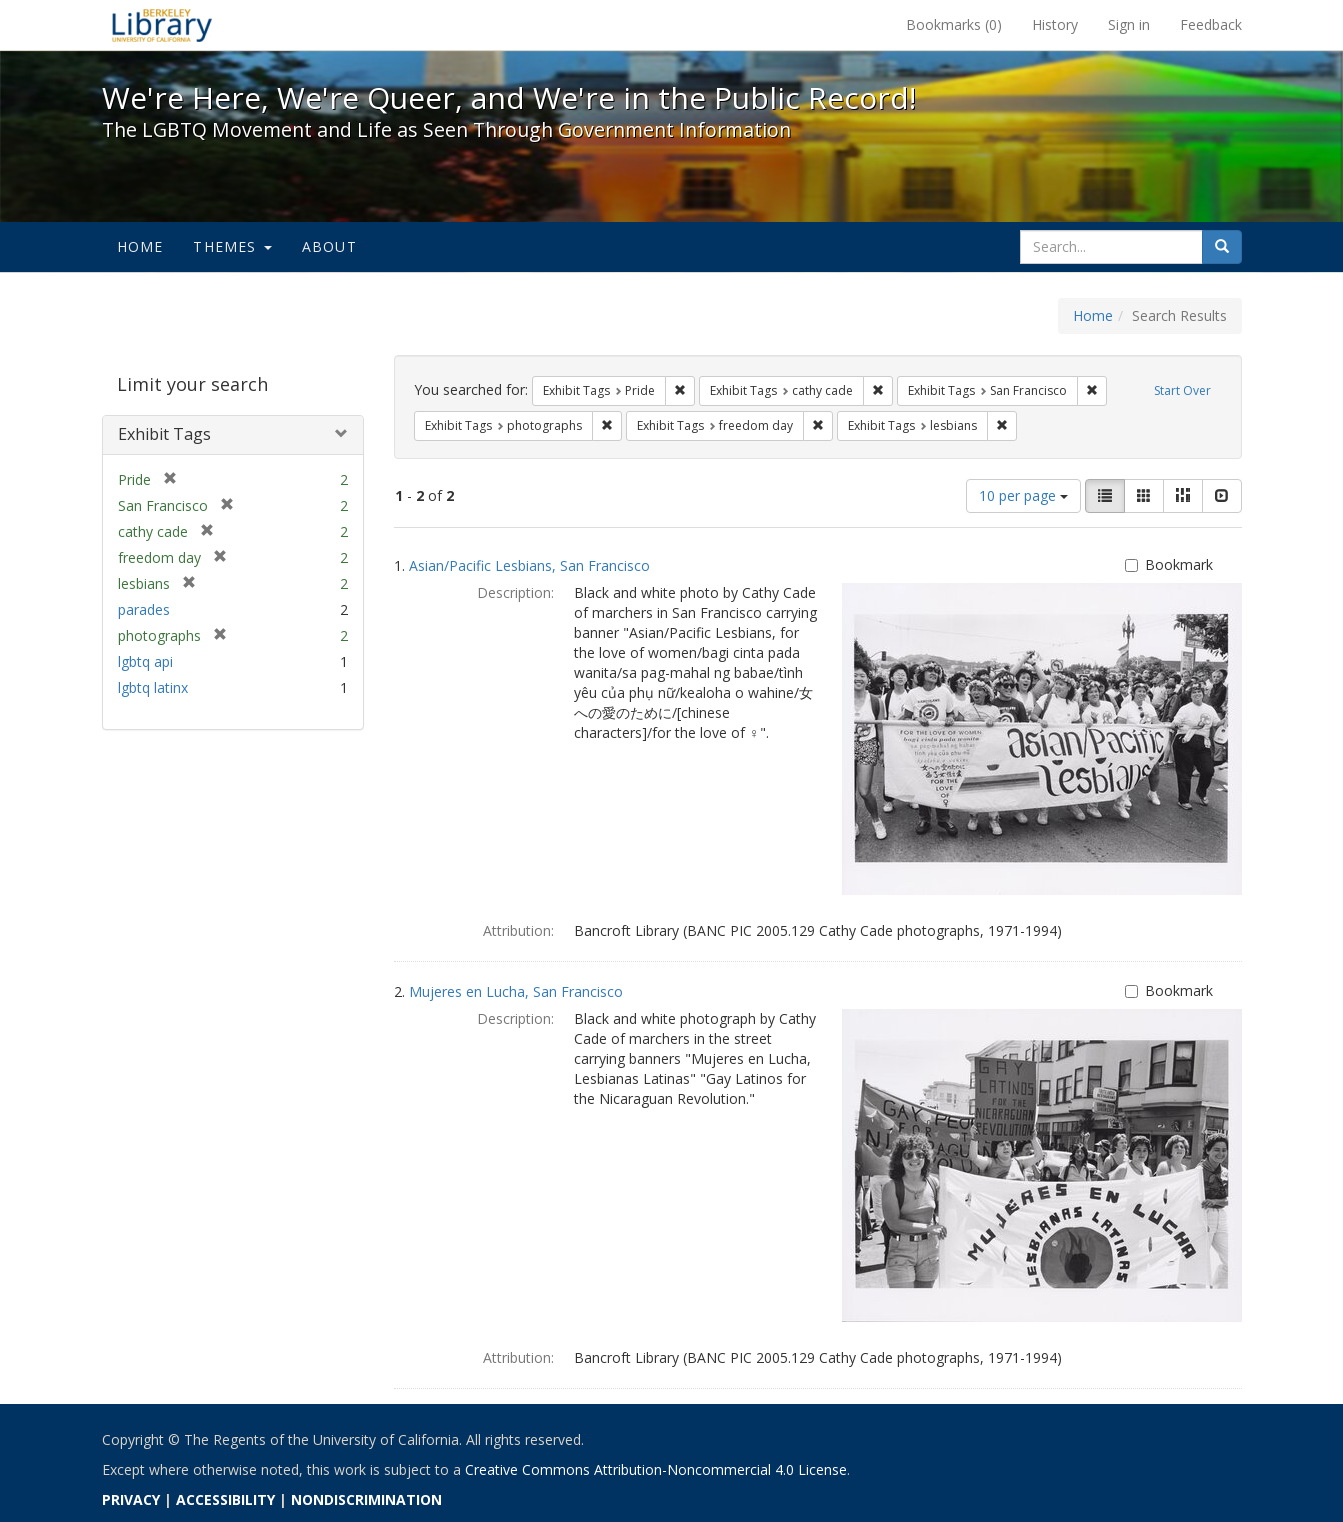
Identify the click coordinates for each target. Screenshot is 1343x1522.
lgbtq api (145, 661)
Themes (232, 246)
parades (144, 609)
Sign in (1129, 24)
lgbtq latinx (153, 687)
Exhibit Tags (164, 434)
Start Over (1182, 390)
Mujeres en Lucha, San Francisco (516, 991)
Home (140, 246)
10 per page (1023, 495)
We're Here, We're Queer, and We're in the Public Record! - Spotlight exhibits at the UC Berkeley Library (162, 25)
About (329, 246)
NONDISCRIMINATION (366, 1499)
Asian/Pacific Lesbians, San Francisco (529, 565)
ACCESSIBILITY (225, 1499)
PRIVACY (131, 1499)
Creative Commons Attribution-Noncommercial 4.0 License (656, 1469)
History (1055, 24)
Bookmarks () (954, 24)
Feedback (1211, 24)
